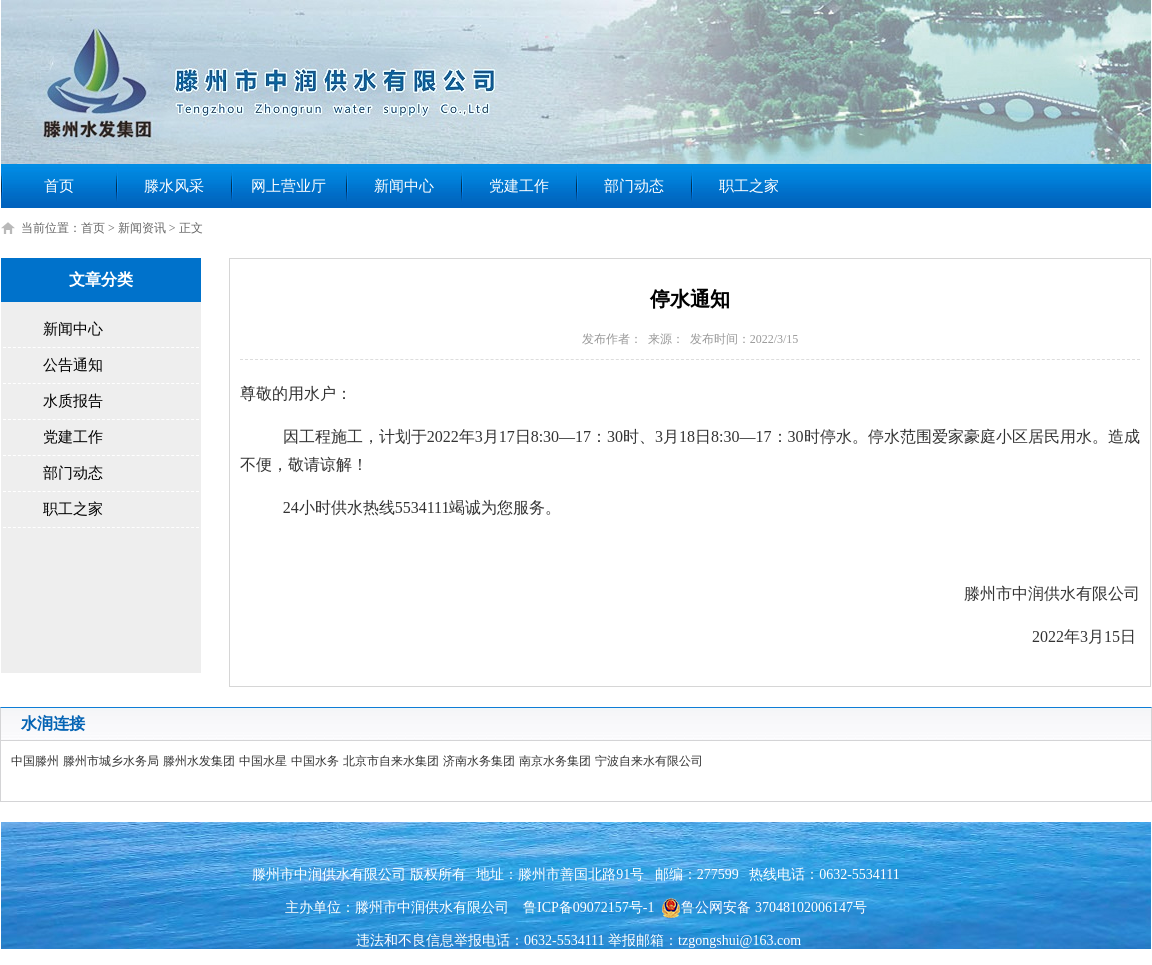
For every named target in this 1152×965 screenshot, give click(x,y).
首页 (59, 186)
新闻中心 (404, 186)
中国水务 (315, 761)
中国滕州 (35, 761)
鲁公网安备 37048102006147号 (764, 908)
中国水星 (263, 761)
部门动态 (634, 186)
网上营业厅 (288, 186)
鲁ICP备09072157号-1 (588, 907)
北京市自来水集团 (391, 761)
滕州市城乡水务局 (111, 761)
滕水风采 (174, 186)
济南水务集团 (479, 761)
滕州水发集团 (199, 761)
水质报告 (73, 401)
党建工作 (519, 186)
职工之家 (749, 186)
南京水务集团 (555, 761)
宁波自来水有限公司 (649, 761)
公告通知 (73, 365)
